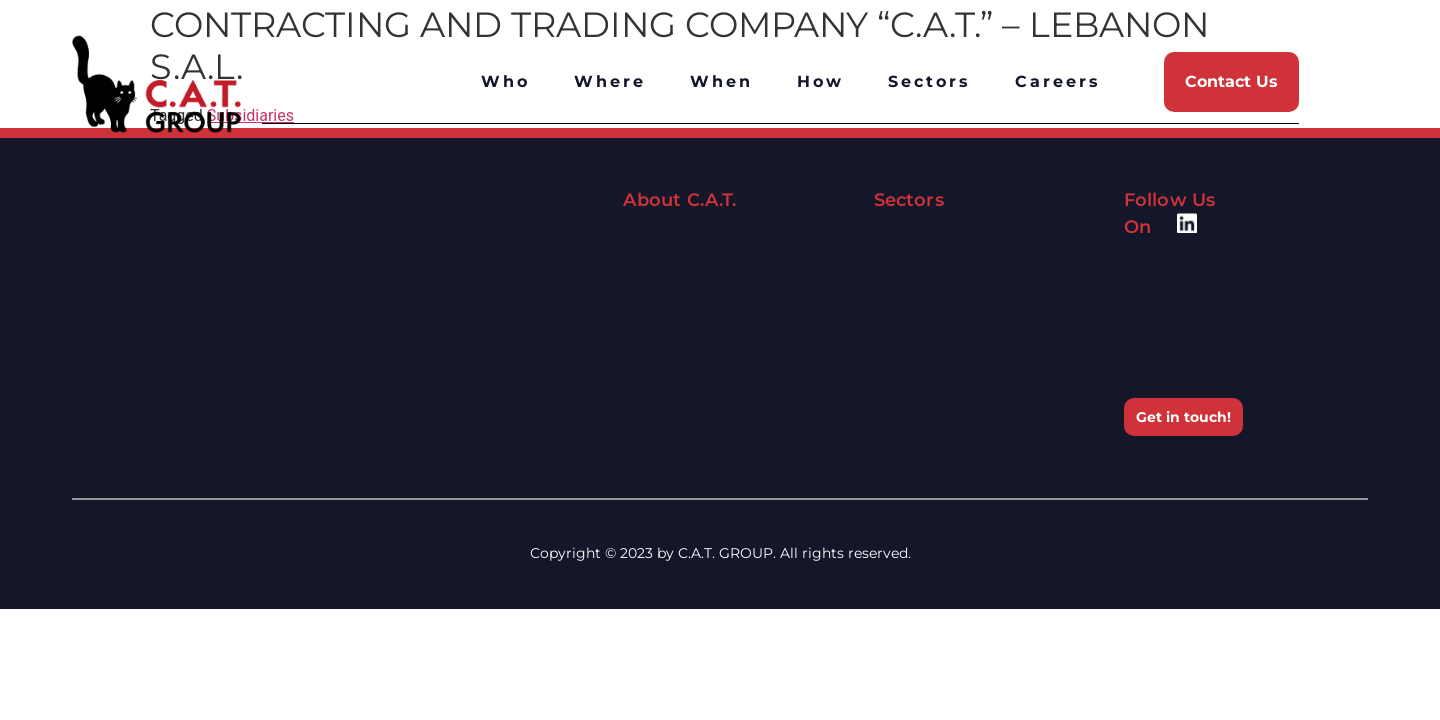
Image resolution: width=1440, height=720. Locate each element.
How (820, 81)
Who (505, 81)
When (721, 81)
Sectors (929, 81)
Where (610, 81)
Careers (1058, 81)
